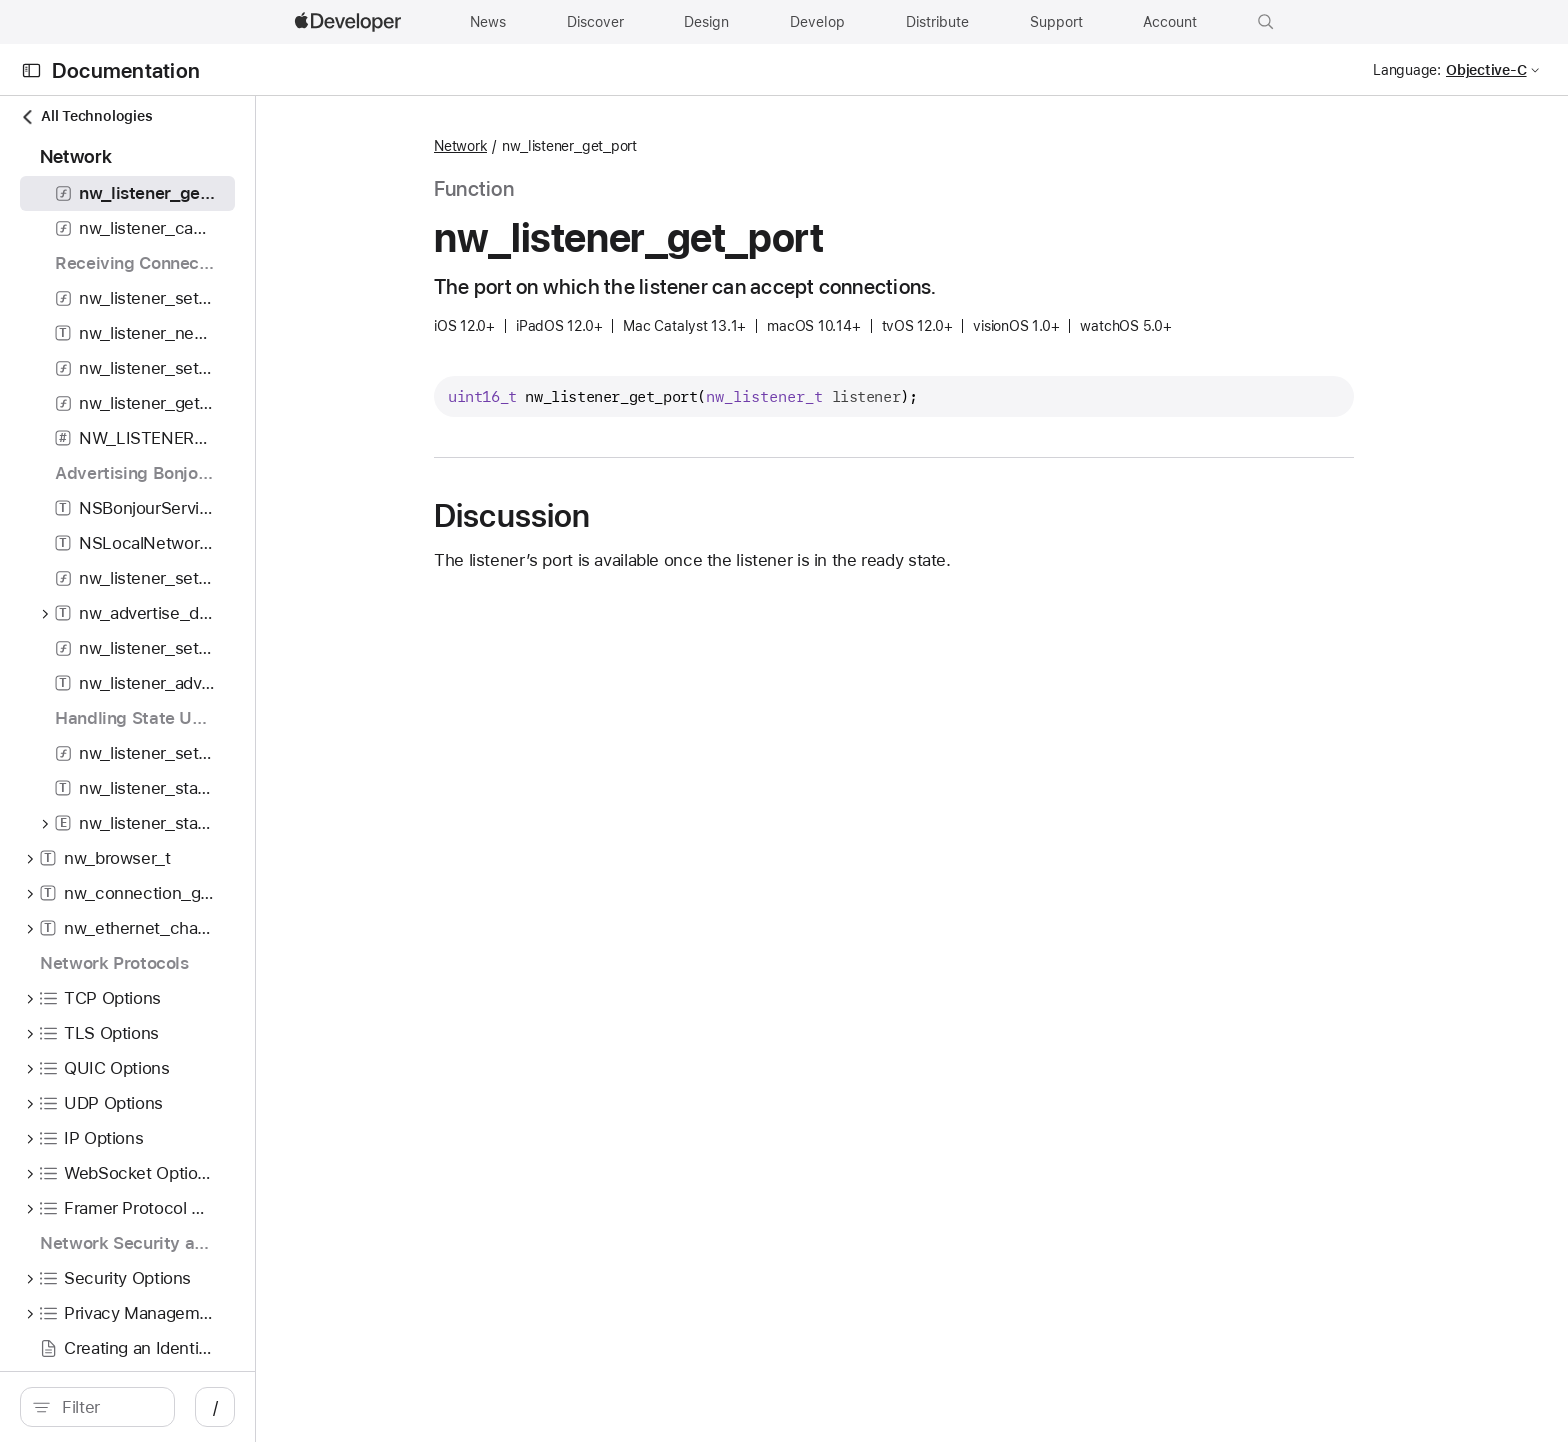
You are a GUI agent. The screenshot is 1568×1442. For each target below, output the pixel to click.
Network (649, 146)
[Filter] (251, 1407)
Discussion (701, 516)
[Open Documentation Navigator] (31, 70)
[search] (241, 1407)
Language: (1407, 70)
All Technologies (86, 116)
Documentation (126, 70)
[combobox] (251, 1407)
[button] (1266, 22)
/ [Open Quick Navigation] (502, 1407)
